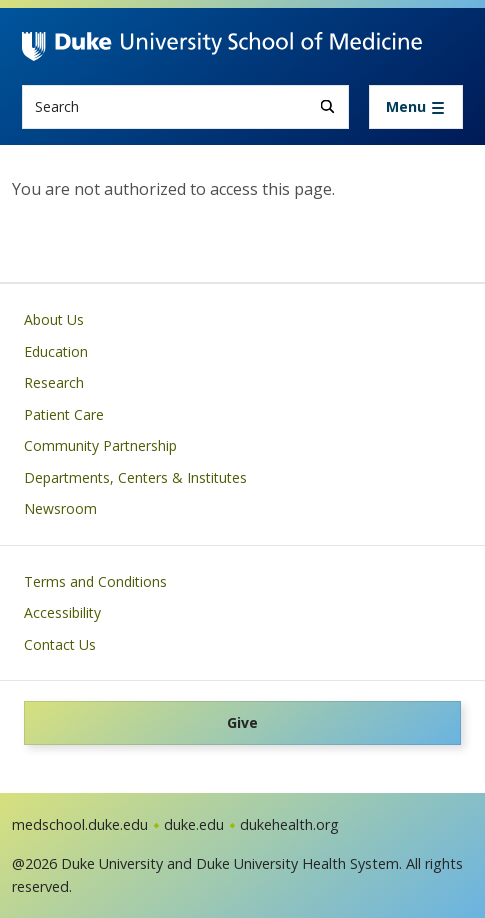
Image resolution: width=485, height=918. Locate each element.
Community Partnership (100, 445)
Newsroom (60, 508)
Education (56, 351)
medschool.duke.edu (80, 824)
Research (54, 382)
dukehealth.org (289, 824)
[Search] (327, 106)
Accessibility (62, 612)
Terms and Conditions (95, 581)
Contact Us (60, 644)
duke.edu (194, 824)
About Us (54, 319)
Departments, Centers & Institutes (135, 477)
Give (242, 722)
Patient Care (64, 414)
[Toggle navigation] (416, 107)
